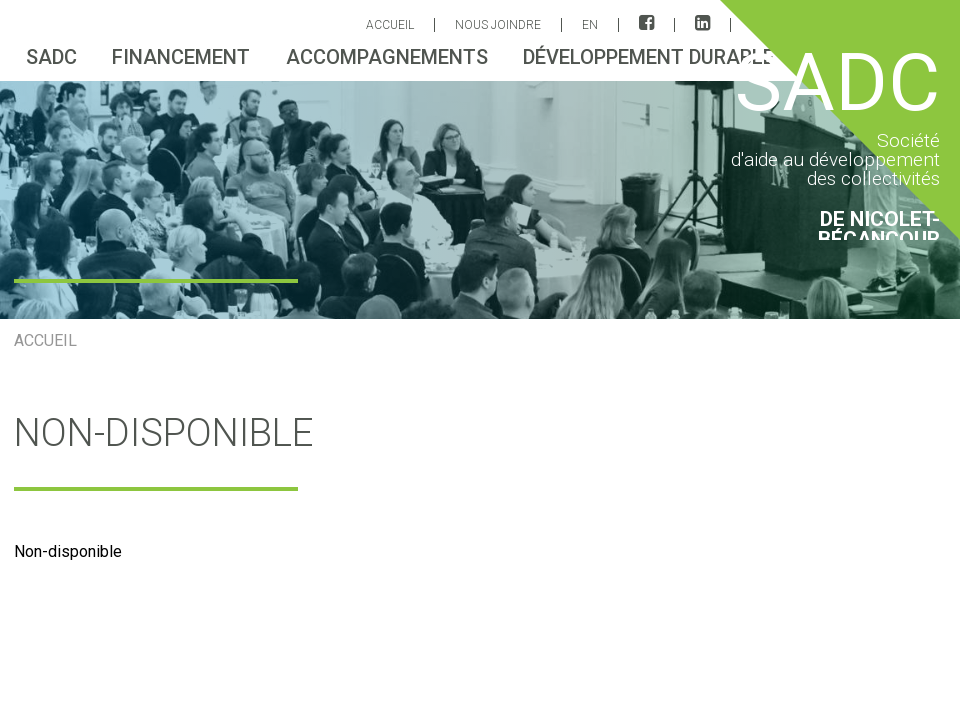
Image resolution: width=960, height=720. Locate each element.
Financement (181, 57)
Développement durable (648, 57)
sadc (51, 57)
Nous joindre (498, 25)
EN (590, 25)
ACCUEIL (390, 25)
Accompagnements (387, 57)
